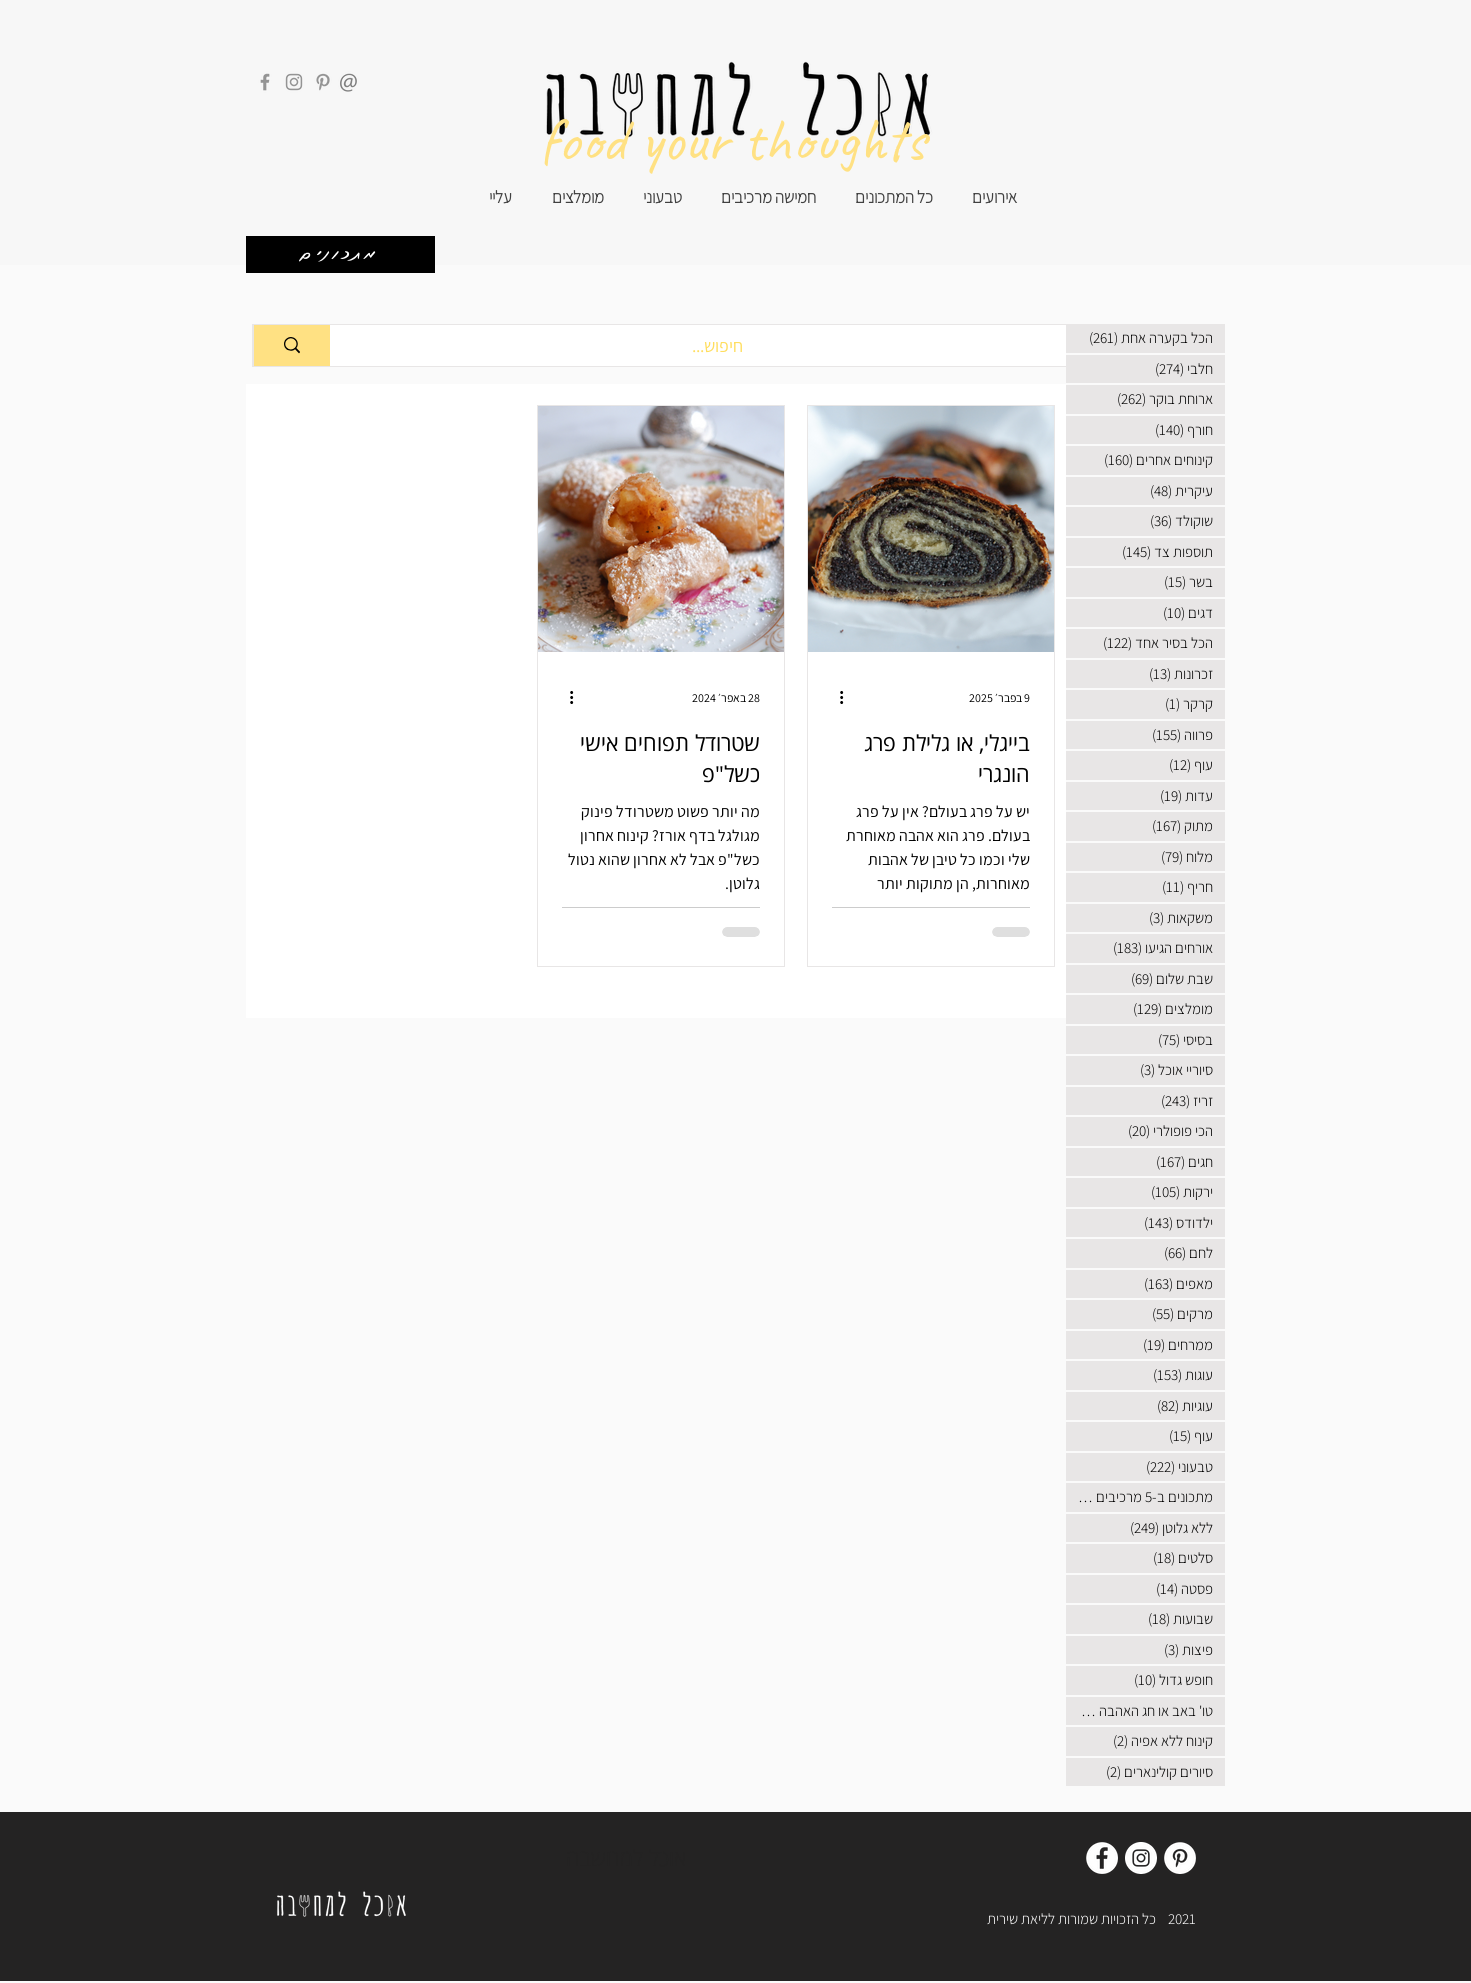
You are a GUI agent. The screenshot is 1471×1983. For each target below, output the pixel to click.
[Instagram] (294, 82)
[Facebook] (265, 82)
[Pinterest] (323, 82)
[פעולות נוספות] (835, 697)
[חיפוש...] (717, 345)
